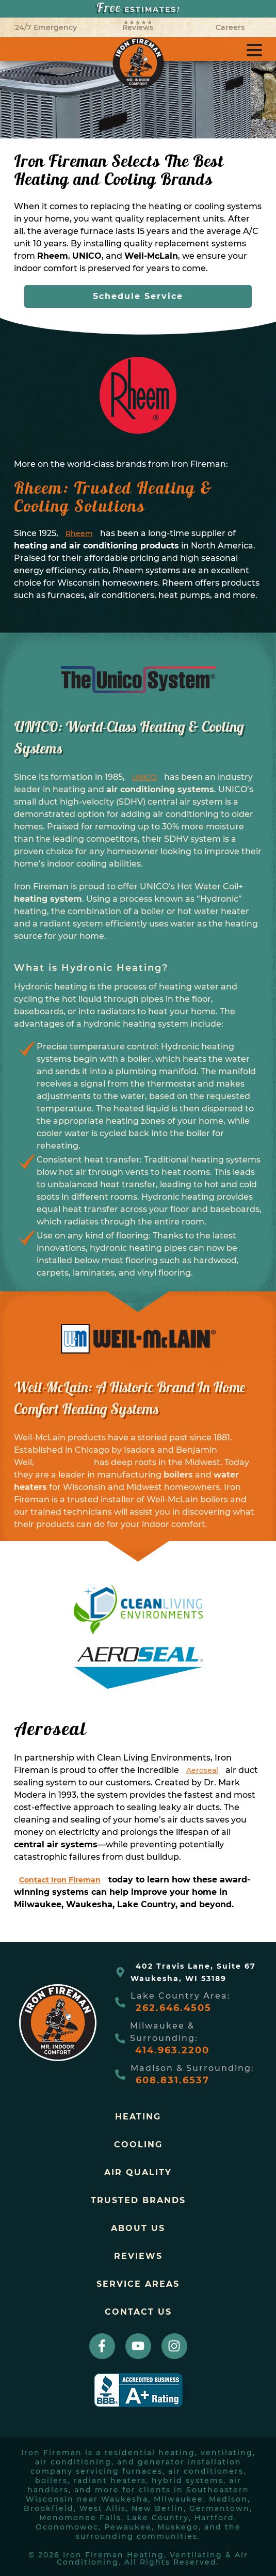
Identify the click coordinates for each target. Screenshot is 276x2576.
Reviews (137, 26)
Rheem (79, 533)
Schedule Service (138, 296)
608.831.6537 (172, 2080)
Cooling (138, 2144)
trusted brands (138, 2200)
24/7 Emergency (46, 27)
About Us (138, 2228)
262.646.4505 (174, 2008)
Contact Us (138, 2312)
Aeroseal (202, 1770)
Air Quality (138, 2172)
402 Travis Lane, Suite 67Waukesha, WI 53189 (193, 1972)
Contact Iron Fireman (60, 1879)
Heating (138, 2117)
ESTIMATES (138, 9)
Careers (230, 27)
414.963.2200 (172, 2050)
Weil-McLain (64, 1462)
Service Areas (138, 2284)
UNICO (144, 777)
